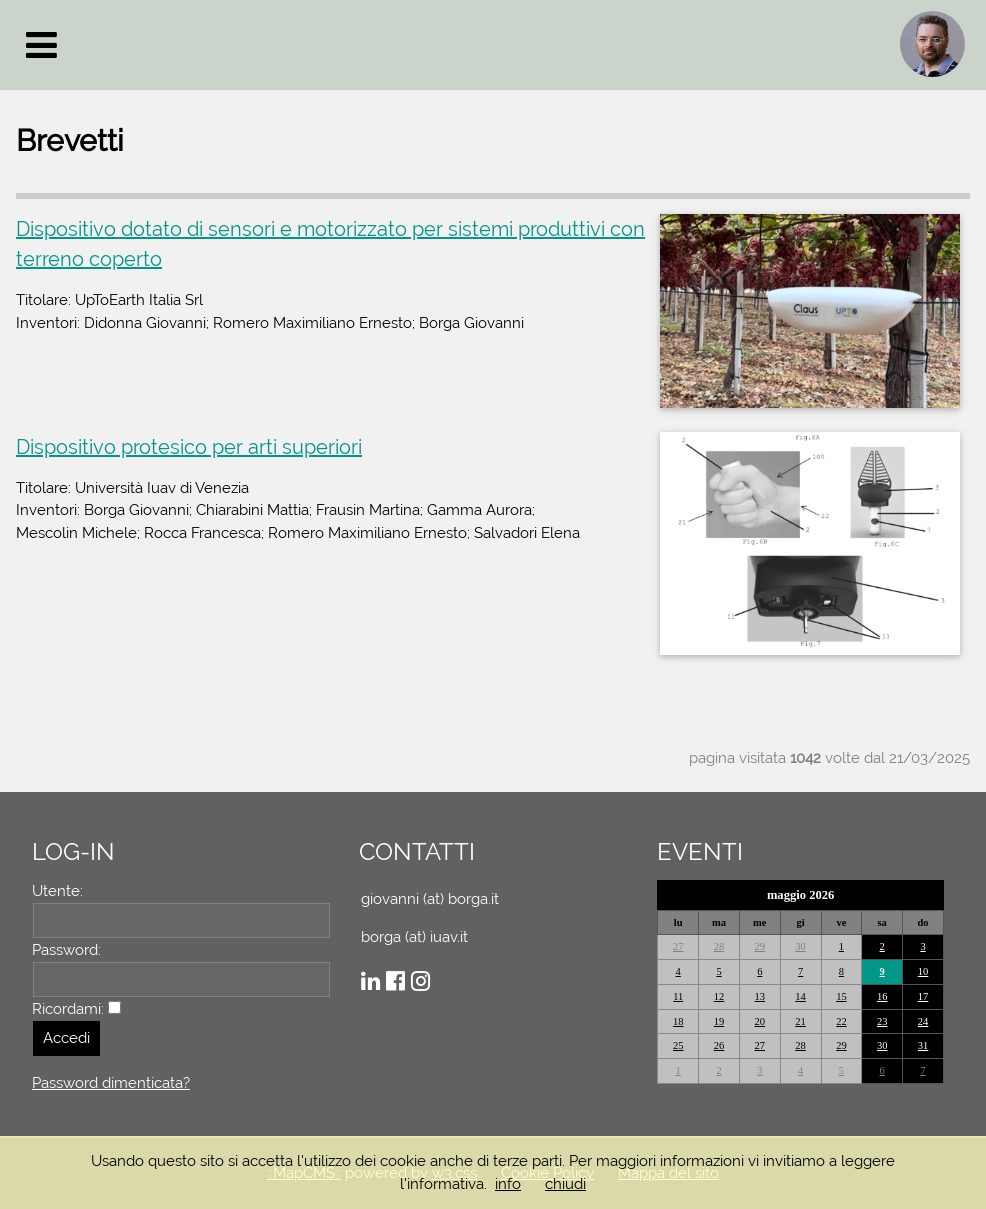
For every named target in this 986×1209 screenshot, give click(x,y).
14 (800, 996)
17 (923, 996)
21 (800, 1021)
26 (719, 1045)
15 (841, 996)
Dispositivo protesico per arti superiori (189, 447)
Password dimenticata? (111, 1083)
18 (678, 1021)
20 (760, 1021)
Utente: (57, 891)
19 (719, 1021)
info (508, 1184)
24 (923, 1021)
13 (760, 996)
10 (923, 971)
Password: (66, 950)
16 (882, 996)
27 (678, 946)
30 (800, 946)
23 (882, 1021)
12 (719, 996)
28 (719, 946)
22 (841, 1021)
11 (678, 996)
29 (760, 946)
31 (923, 1045)
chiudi (565, 1184)
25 (678, 1045)
